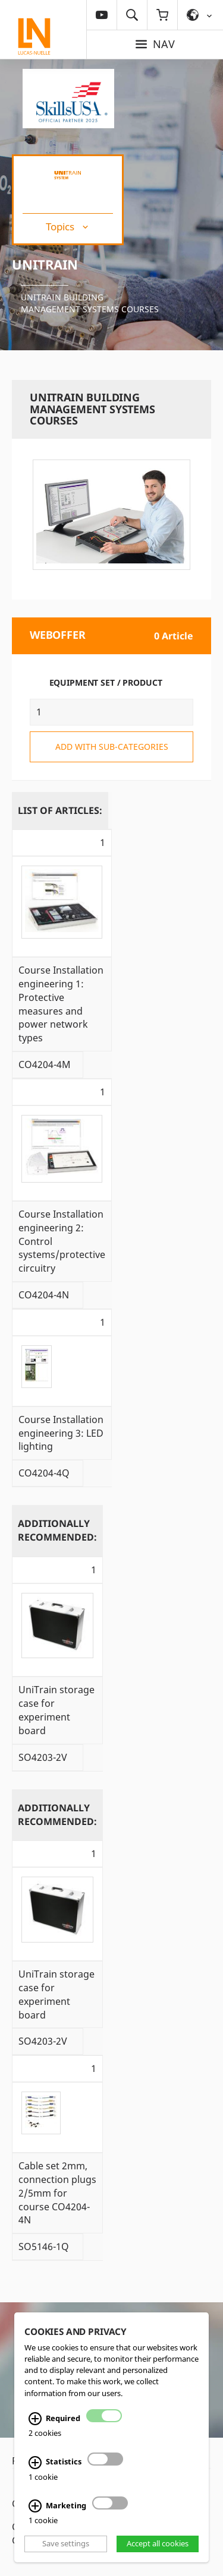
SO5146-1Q (43, 2246)
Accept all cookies (158, 2543)
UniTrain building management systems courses (90, 303)
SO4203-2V (42, 1757)
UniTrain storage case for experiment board (56, 1710)
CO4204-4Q (44, 1472)
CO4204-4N (43, 1294)
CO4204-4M (44, 1064)
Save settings (65, 2543)
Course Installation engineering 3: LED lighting (60, 1433)
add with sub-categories (111, 746)
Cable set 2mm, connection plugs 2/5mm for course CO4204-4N (57, 2192)
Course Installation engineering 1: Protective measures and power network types (60, 1004)
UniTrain (45, 264)
